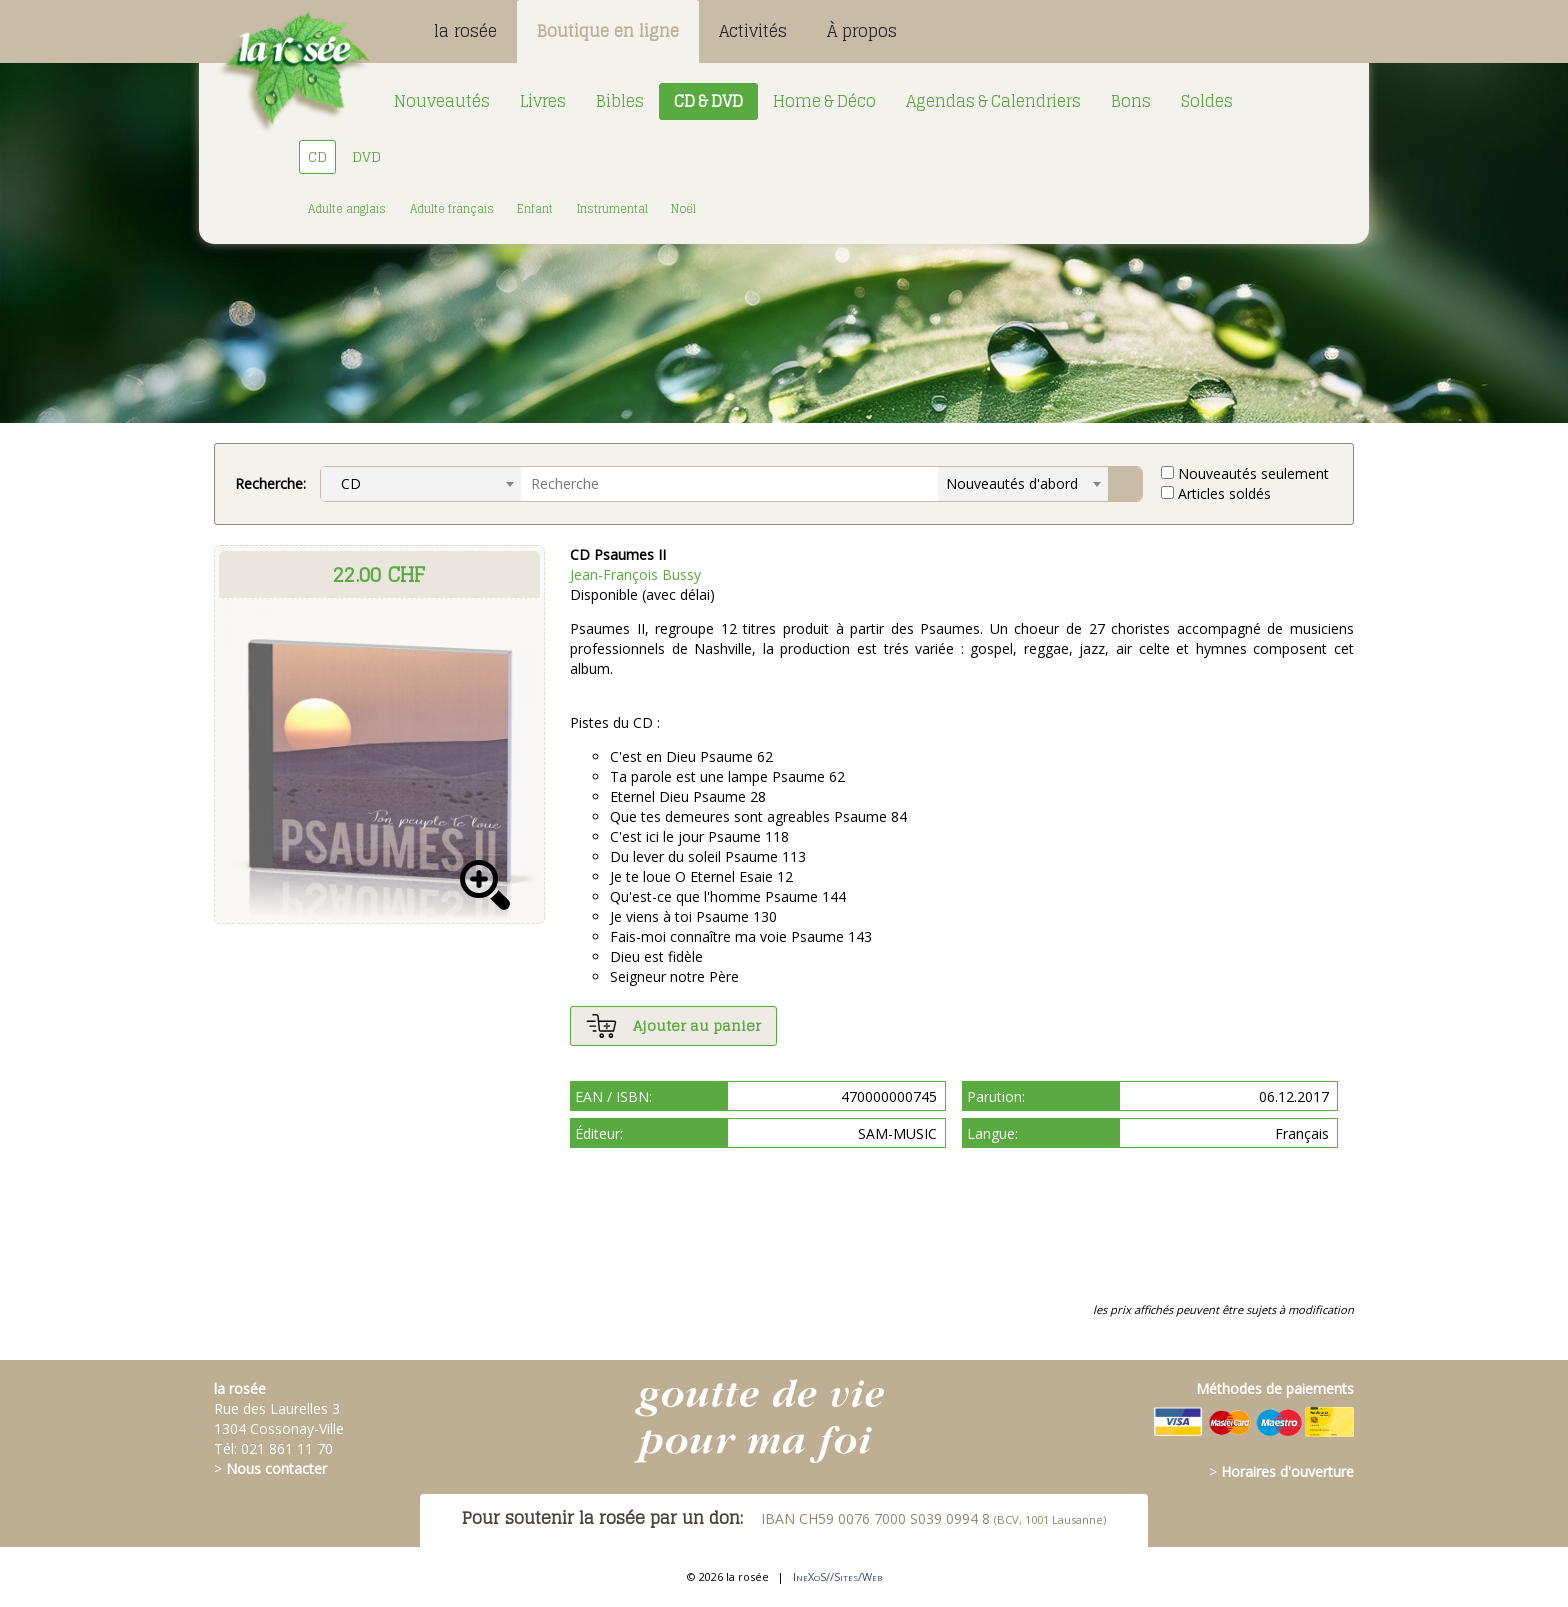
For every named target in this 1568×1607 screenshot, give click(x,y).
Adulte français (452, 209)
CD (317, 156)
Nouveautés (442, 101)
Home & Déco (824, 101)
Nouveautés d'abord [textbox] (1012, 483)
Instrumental (612, 209)
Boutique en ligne (608, 31)
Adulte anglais (347, 209)
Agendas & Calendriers (993, 101)
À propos (862, 31)
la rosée (465, 31)
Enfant (535, 209)
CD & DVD (708, 101)
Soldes (1207, 101)
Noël (683, 209)
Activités (753, 31)
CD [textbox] (345, 483)
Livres (543, 101)
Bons (1131, 101)
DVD (366, 156)
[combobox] (421, 484)
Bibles (620, 101)
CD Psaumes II (618, 554)
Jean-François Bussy (635, 574)
